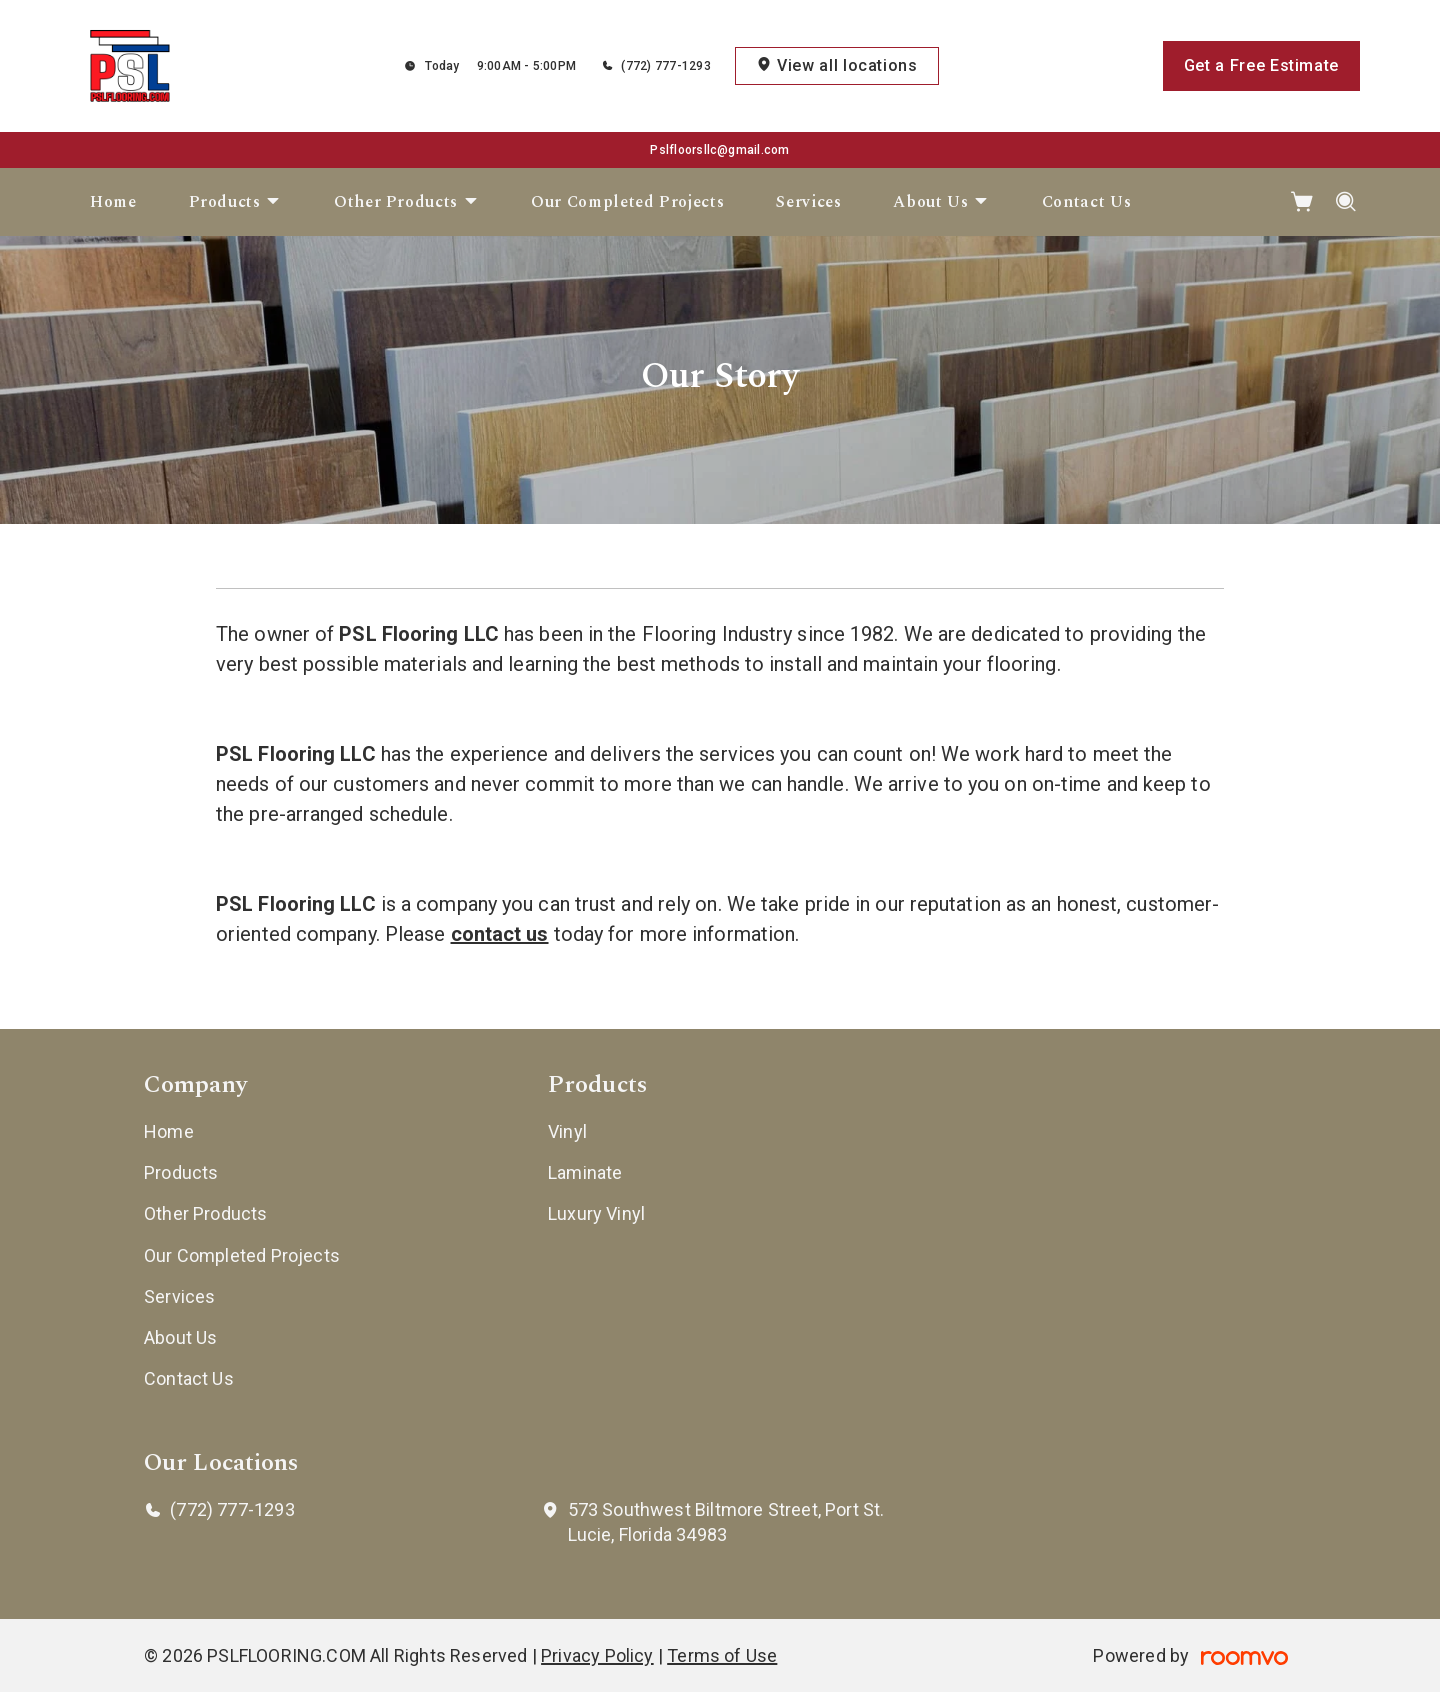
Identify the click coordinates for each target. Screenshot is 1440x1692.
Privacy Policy (597, 1655)
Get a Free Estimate (1261, 65)
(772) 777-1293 (665, 66)
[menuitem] (113, 202)
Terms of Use (722, 1655)
